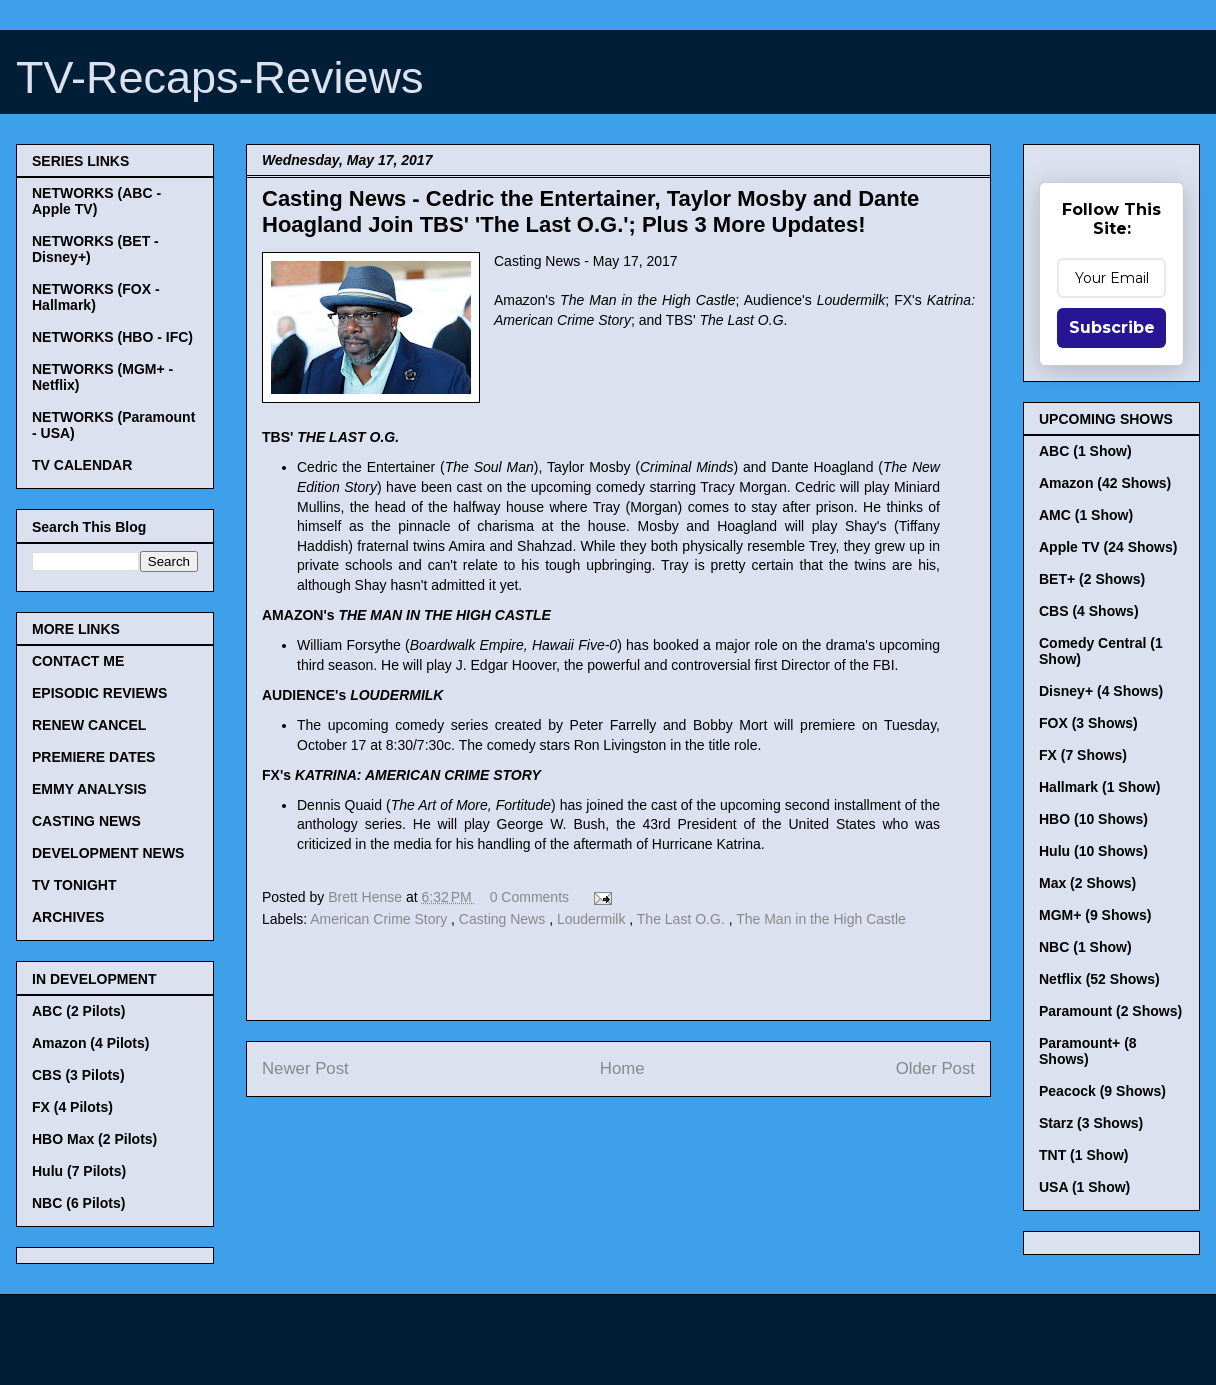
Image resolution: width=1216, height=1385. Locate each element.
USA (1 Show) (1084, 1187)
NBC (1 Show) (1085, 947)
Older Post (935, 1068)
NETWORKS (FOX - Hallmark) (96, 297)
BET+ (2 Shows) (1092, 579)
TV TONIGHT (74, 885)
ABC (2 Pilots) (78, 1011)
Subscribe (1112, 327)
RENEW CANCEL (89, 725)
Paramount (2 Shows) (1110, 1011)
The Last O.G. (683, 919)
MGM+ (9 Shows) (1095, 915)
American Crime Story (380, 919)
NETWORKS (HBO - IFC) (112, 337)
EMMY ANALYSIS (89, 789)
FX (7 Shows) (1083, 755)
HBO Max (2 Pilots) (94, 1139)
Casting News (504, 919)
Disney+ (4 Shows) (1101, 691)
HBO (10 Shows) (1093, 819)
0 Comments (529, 897)
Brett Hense (367, 897)
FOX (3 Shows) (1088, 723)
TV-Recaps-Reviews (220, 77)
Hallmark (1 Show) (1099, 787)
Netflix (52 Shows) (1099, 979)
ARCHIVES (68, 917)
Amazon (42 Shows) (1105, 483)
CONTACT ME (78, 661)
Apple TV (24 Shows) (1108, 547)
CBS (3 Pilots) (78, 1075)
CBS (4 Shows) (1089, 611)
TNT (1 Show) (1083, 1155)
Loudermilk (593, 919)
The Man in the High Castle (821, 919)
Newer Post (305, 1068)
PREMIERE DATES (93, 757)
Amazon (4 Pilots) (90, 1043)
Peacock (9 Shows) (1102, 1091)
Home (622, 1068)
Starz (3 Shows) (1091, 1123)
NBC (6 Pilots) (78, 1203)
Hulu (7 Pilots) (79, 1171)
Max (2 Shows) (1087, 883)
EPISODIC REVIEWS (99, 693)
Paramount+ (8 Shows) (1088, 1051)
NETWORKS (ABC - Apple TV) (96, 201)
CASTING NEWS (86, 821)
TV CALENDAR (82, 465)
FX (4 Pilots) (72, 1107)
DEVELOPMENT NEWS (108, 853)
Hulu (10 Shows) (1093, 851)
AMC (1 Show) (1086, 515)
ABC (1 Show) (1085, 451)
